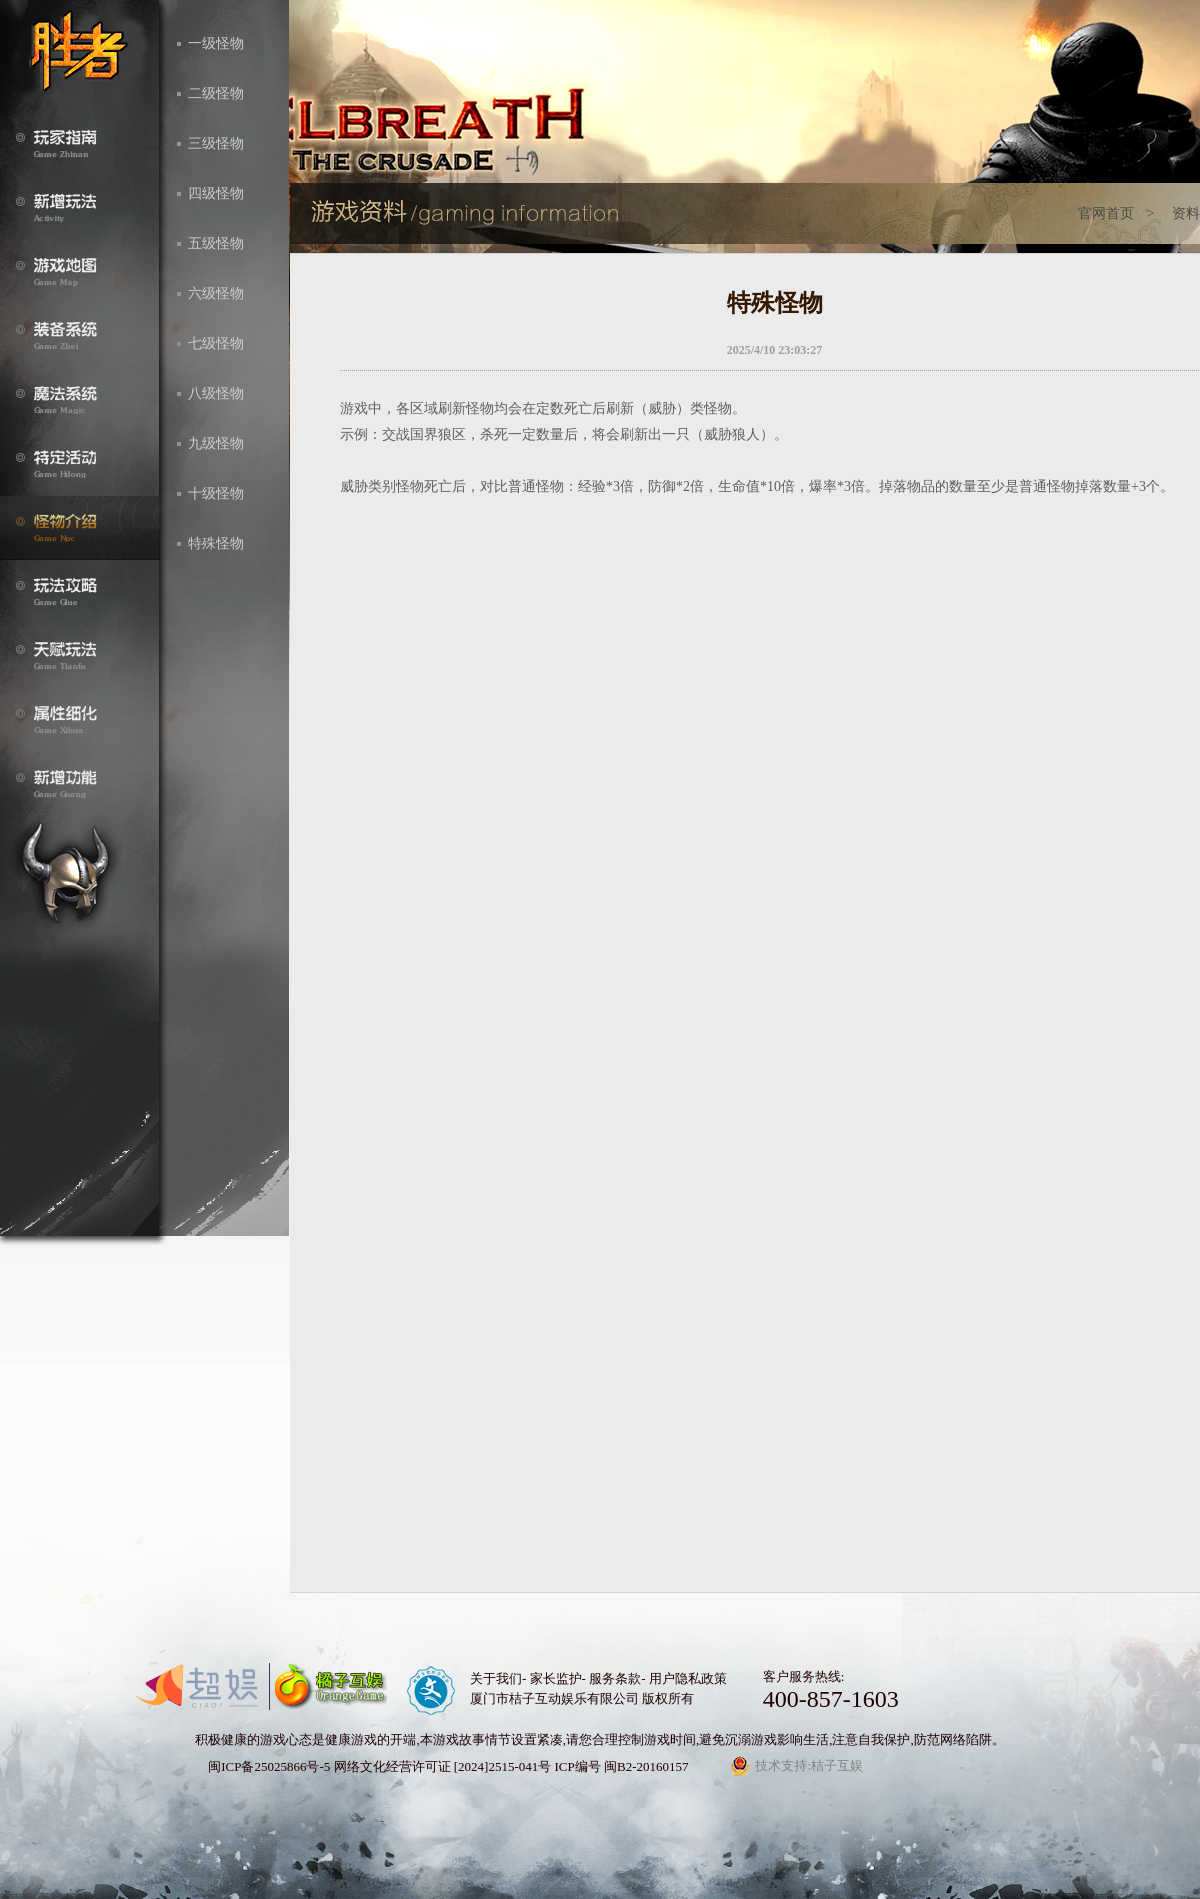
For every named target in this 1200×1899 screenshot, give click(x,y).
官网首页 (1106, 213)
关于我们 (496, 1678)
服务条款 (615, 1678)
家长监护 (556, 1678)
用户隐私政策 (688, 1678)
